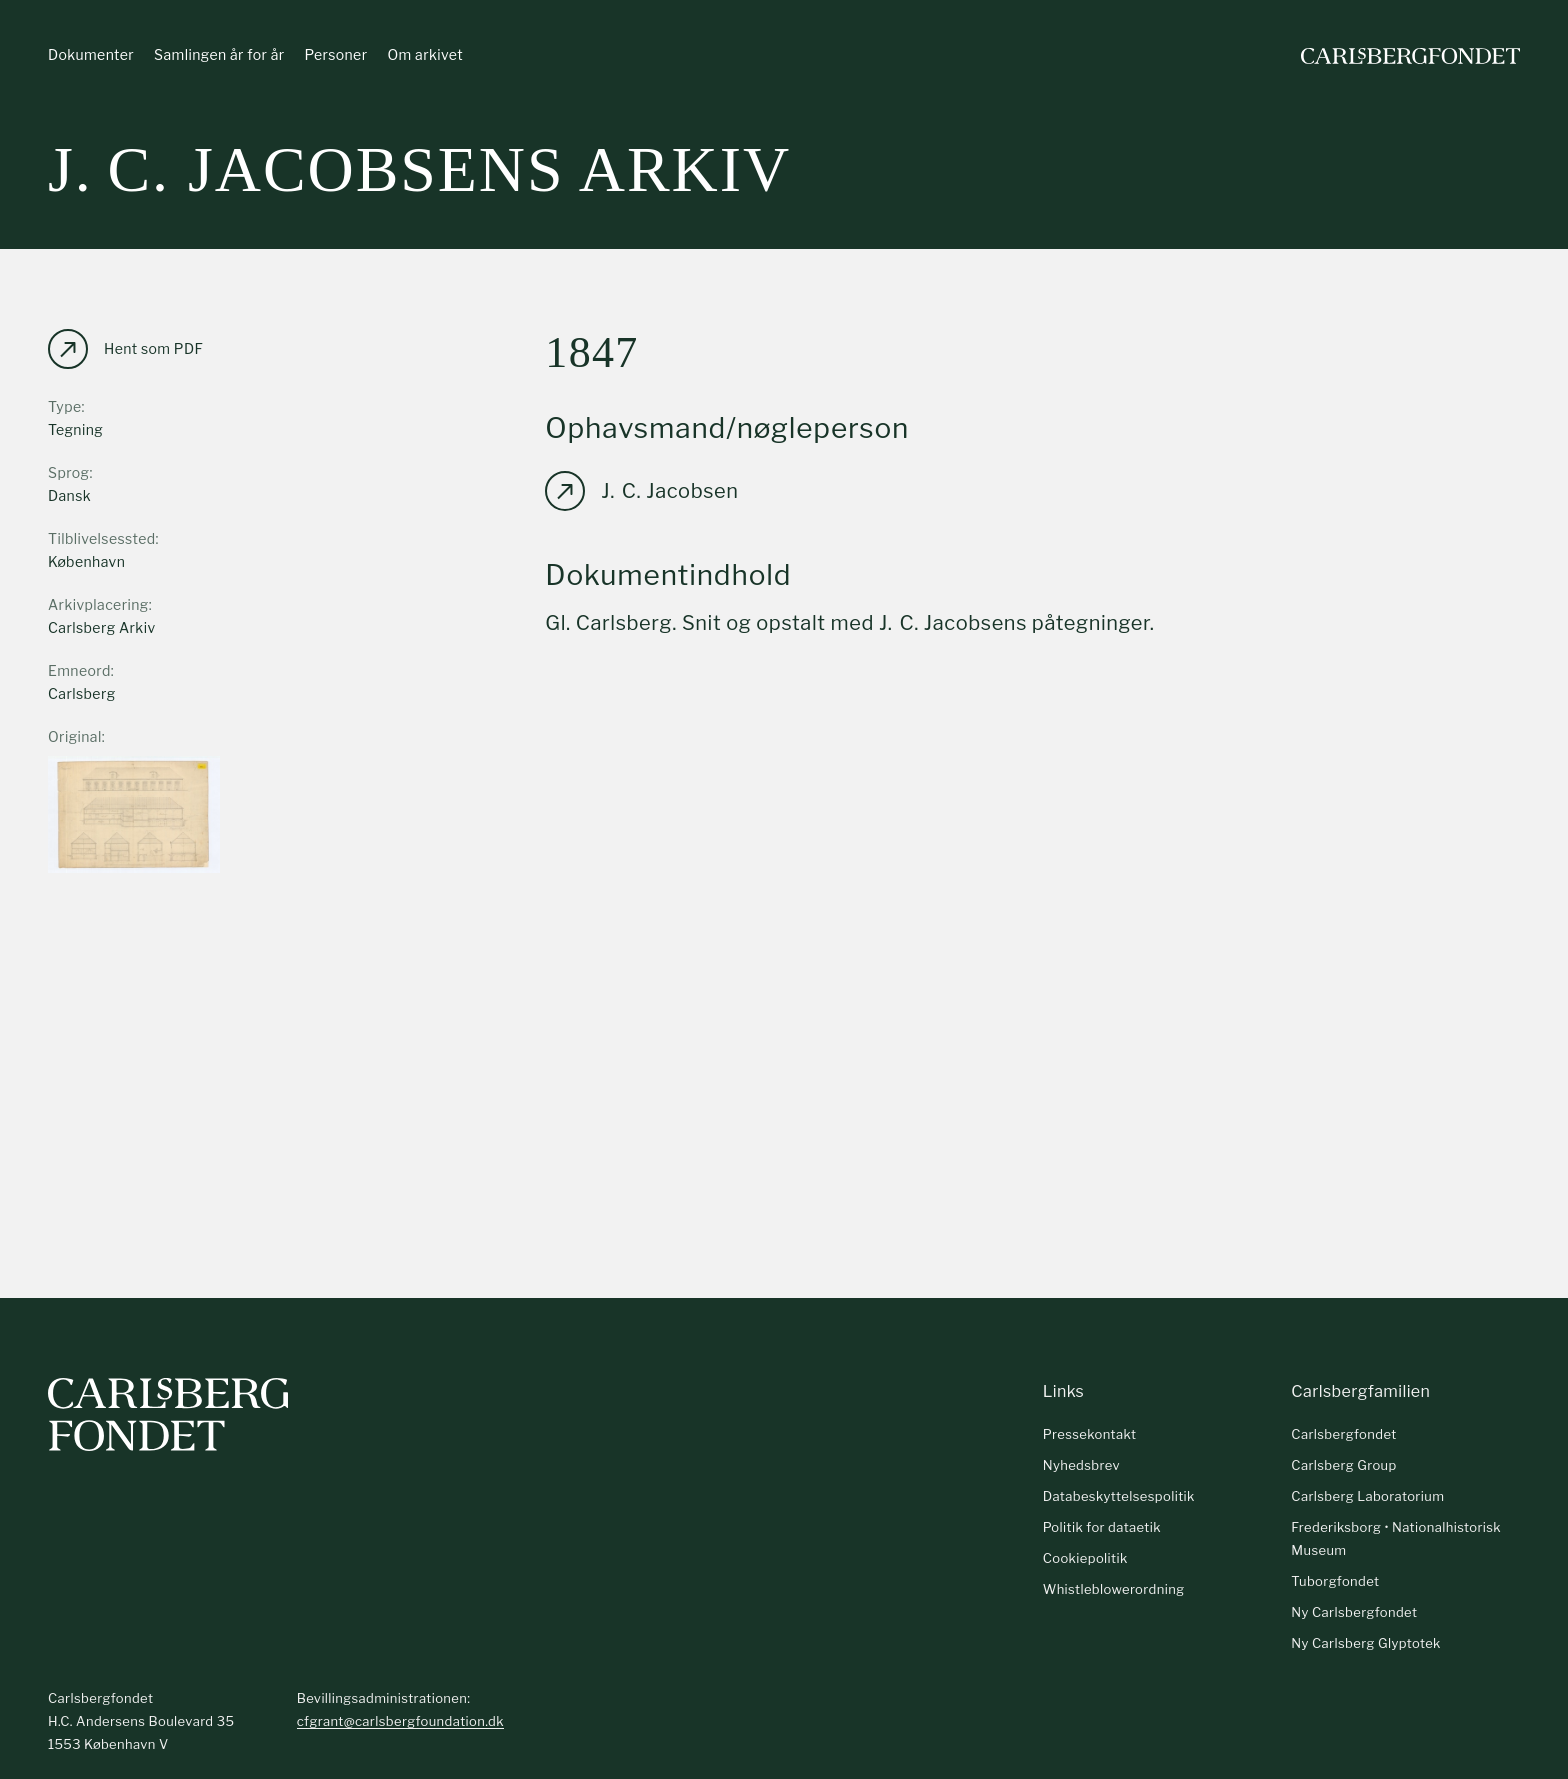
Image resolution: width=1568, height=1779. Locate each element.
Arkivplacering (98, 604)
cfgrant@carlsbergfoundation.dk (400, 1721)
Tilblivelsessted (102, 538)
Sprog (68, 472)
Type (65, 406)
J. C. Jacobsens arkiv (419, 169)
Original (75, 736)
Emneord (79, 670)
